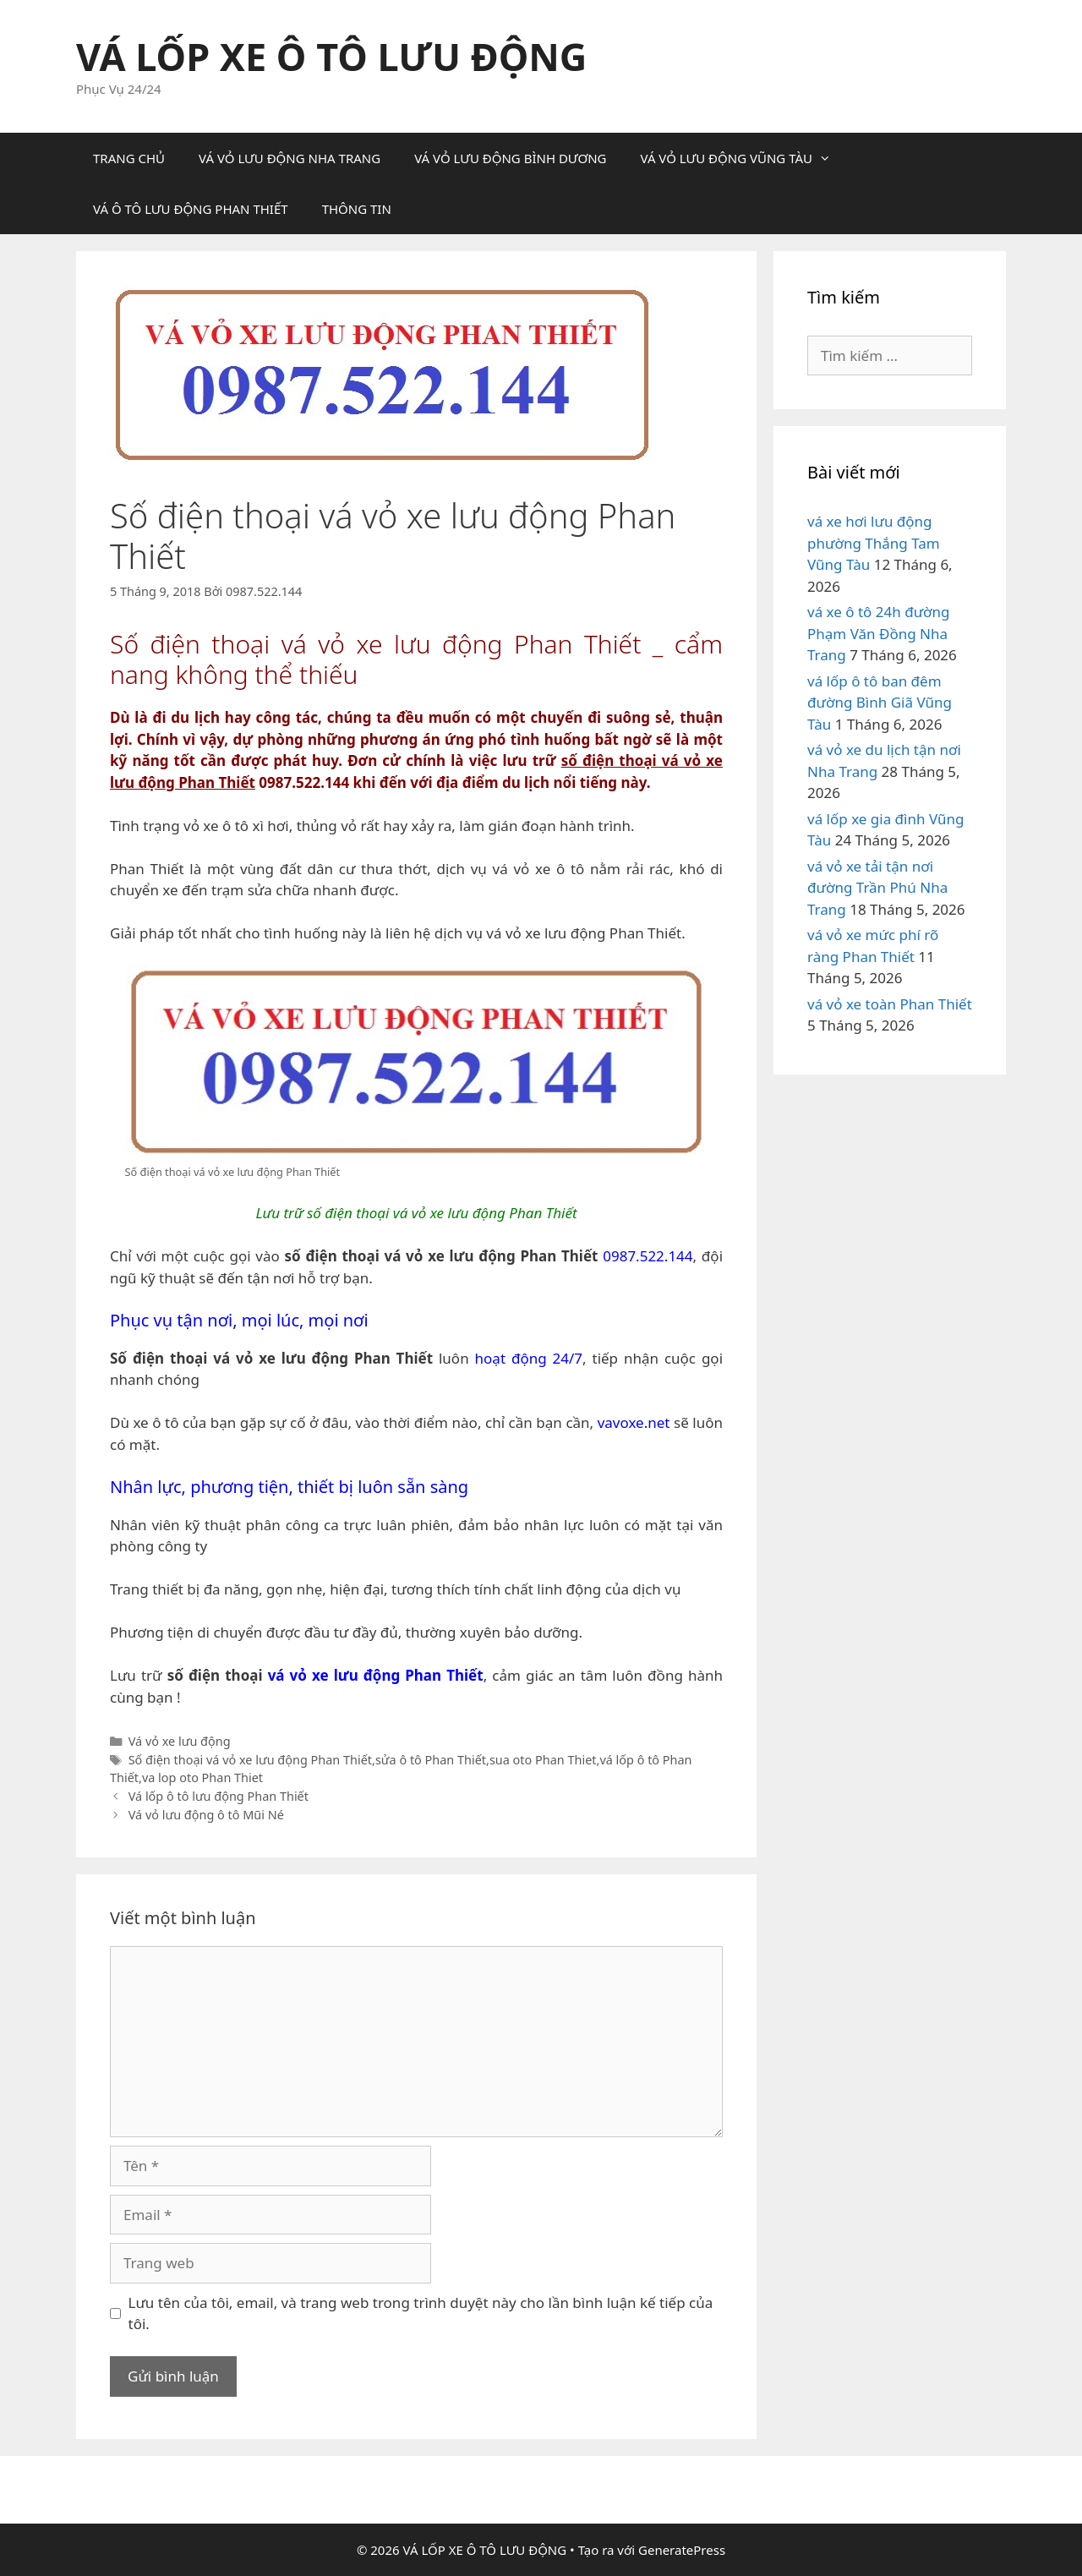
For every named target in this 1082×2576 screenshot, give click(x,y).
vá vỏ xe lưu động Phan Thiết (376, 1675)
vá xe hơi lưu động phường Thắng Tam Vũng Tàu (873, 542)
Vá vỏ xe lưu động (179, 1741)
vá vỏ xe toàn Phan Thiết (889, 1004)
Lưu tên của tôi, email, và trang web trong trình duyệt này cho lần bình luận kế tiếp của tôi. (420, 2313)
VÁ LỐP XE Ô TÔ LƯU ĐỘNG (331, 56)
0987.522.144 (647, 1256)
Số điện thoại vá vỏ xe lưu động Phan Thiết (250, 1760)
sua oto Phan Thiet (543, 1760)
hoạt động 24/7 (528, 1358)
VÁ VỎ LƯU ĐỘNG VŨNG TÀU (744, 158)
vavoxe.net (634, 1422)
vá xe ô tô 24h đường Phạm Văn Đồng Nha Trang (878, 633)
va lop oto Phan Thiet (202, 1777)
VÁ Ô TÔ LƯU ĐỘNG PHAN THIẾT (190, 208)
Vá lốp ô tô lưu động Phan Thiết (218, 1796)
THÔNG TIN (356, 208)
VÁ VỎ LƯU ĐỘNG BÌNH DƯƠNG (510, 158)
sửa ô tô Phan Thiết (430, 1760)
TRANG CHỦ (129, 158)
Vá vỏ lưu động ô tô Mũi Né (206, 1815)
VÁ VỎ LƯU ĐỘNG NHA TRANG (289, 158)
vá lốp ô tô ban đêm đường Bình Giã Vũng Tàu (879, 702)
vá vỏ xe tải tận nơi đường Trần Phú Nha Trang (877, 887)
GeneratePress (681, 2549)
